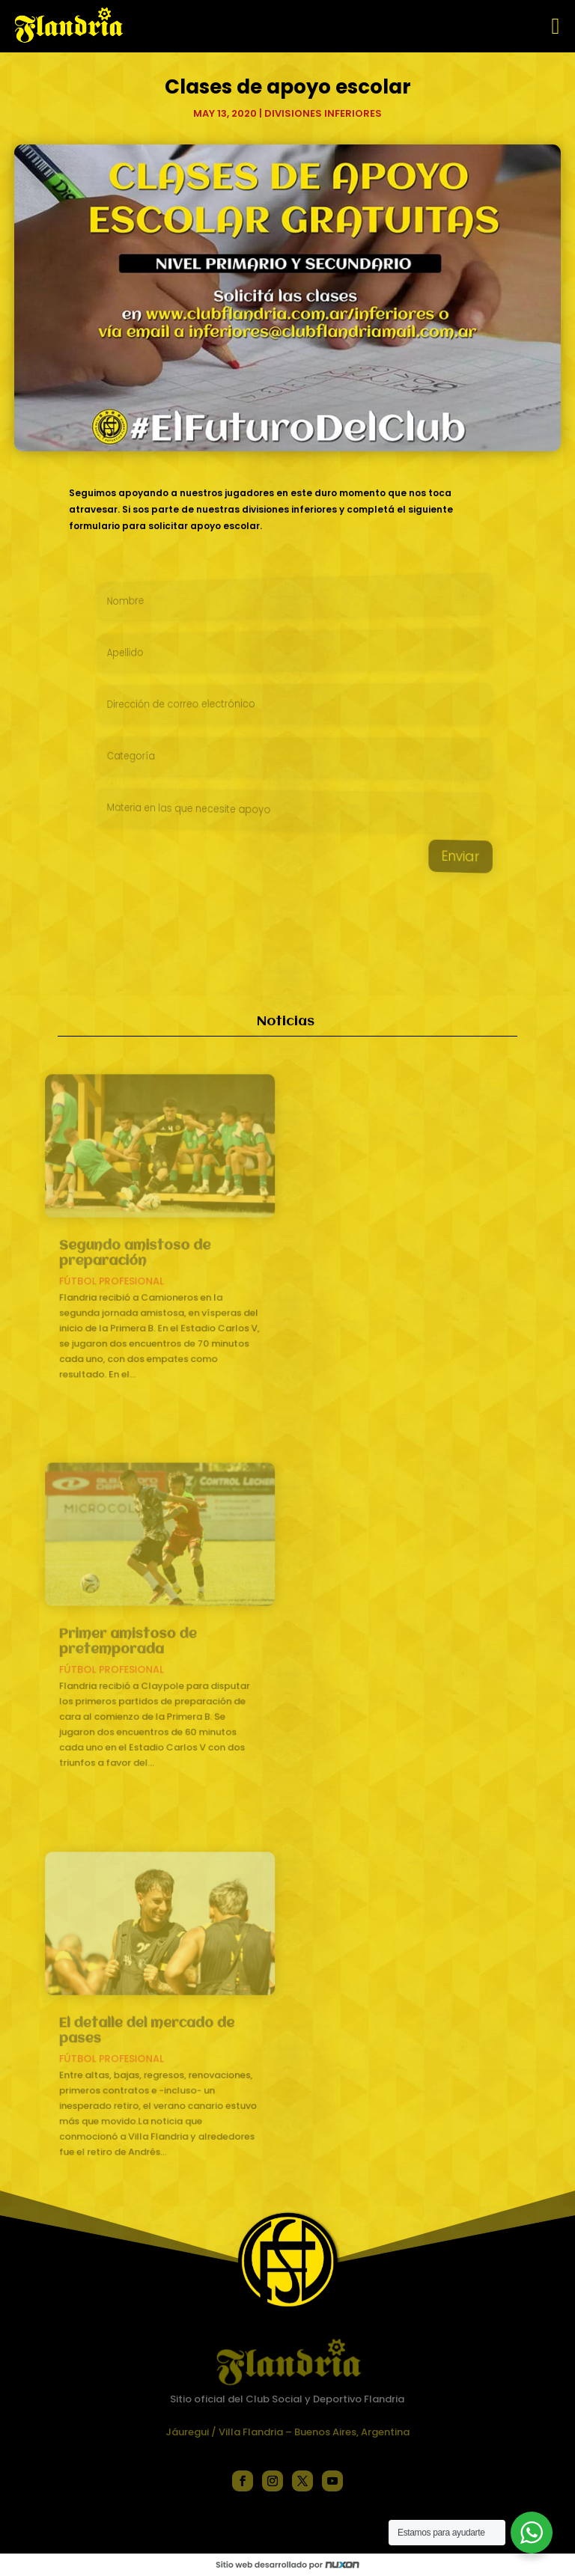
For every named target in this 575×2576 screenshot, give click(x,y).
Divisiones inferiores (323, 113)
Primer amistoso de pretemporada (135, 1642)
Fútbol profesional (120, 1279)
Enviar (439, 862)
